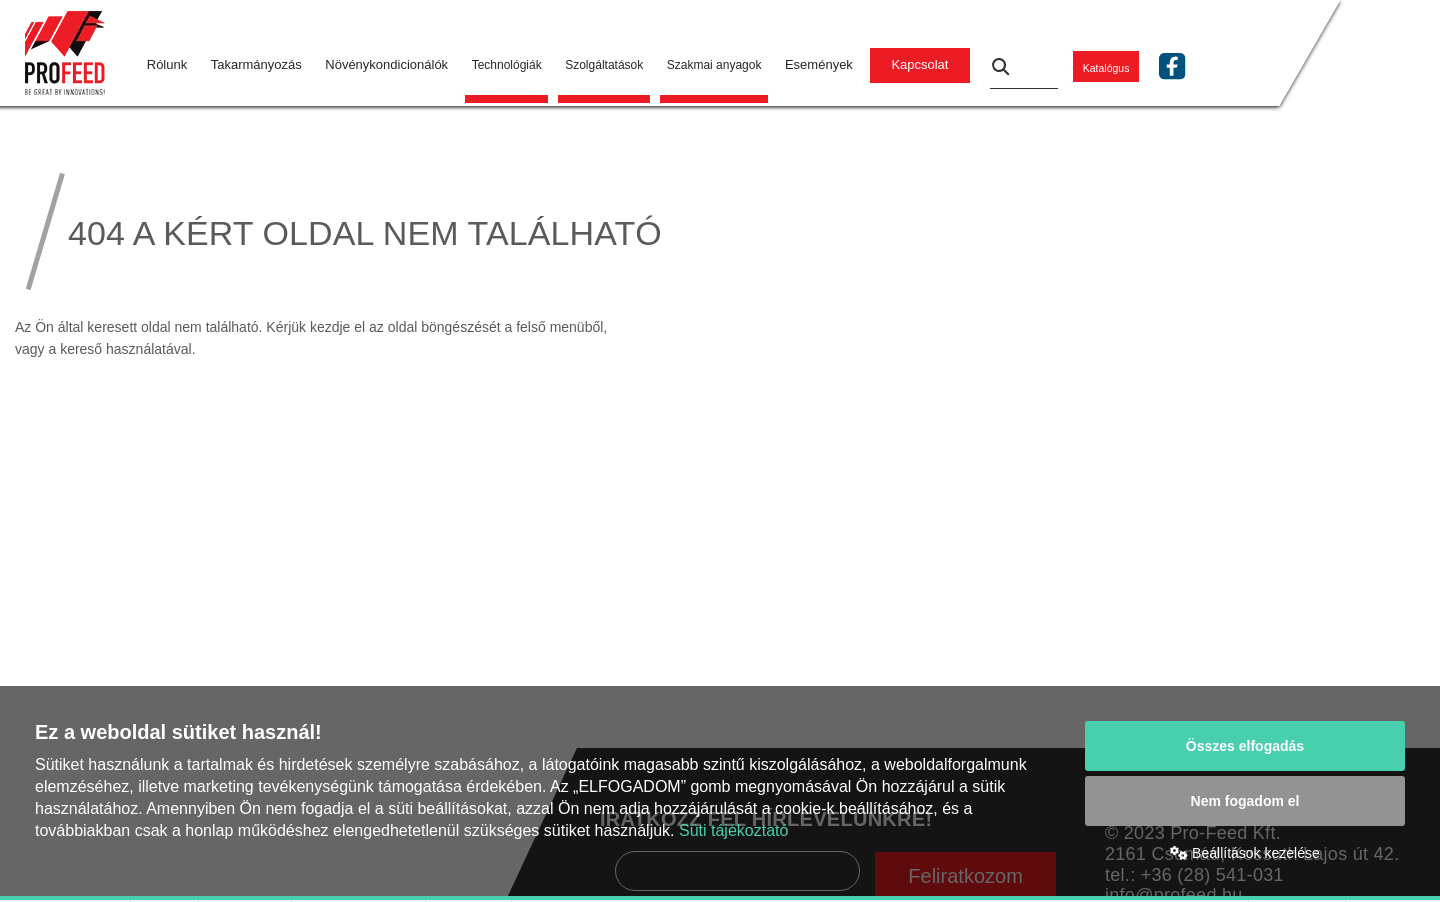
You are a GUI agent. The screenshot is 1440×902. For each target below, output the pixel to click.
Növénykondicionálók (386, 64)
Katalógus (1106, 67)
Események (819, 64)
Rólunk (167, 64)
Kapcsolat (919, 64)
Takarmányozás (256, 64)
